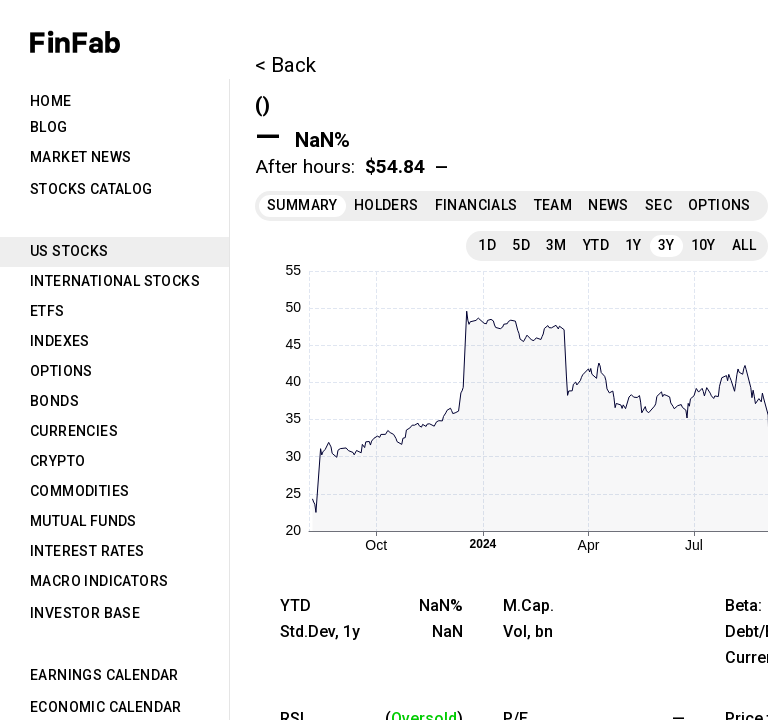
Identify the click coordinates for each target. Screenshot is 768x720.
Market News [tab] (80, 157)
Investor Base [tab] (85, 613)
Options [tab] (61, 371)
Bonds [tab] (54, 401)
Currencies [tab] (74, 431)
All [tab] (744, 245)
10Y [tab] (703, 245)
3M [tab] (556, 245)
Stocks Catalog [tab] (91, 189)
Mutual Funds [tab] (83, 521)
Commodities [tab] (79, 491)
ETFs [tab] (47, 311)
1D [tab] (487, 245)
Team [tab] (553, 205)
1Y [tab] (633, 245)
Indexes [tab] (60, 341)
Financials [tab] (476, 205)
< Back (285, 65)
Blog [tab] (49, 127)
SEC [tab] (658, 205)
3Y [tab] (666, 245)
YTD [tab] (596, 245)
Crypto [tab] (57, 461)
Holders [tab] (386, 205)
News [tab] (608, 205)
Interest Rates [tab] (87, 551)
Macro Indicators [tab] (99, 581)
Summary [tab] (302, 205)
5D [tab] (521, 245)
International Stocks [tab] (115, 281)
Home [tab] (51, 101)
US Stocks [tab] (69, 251)
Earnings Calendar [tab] (104, 675)
